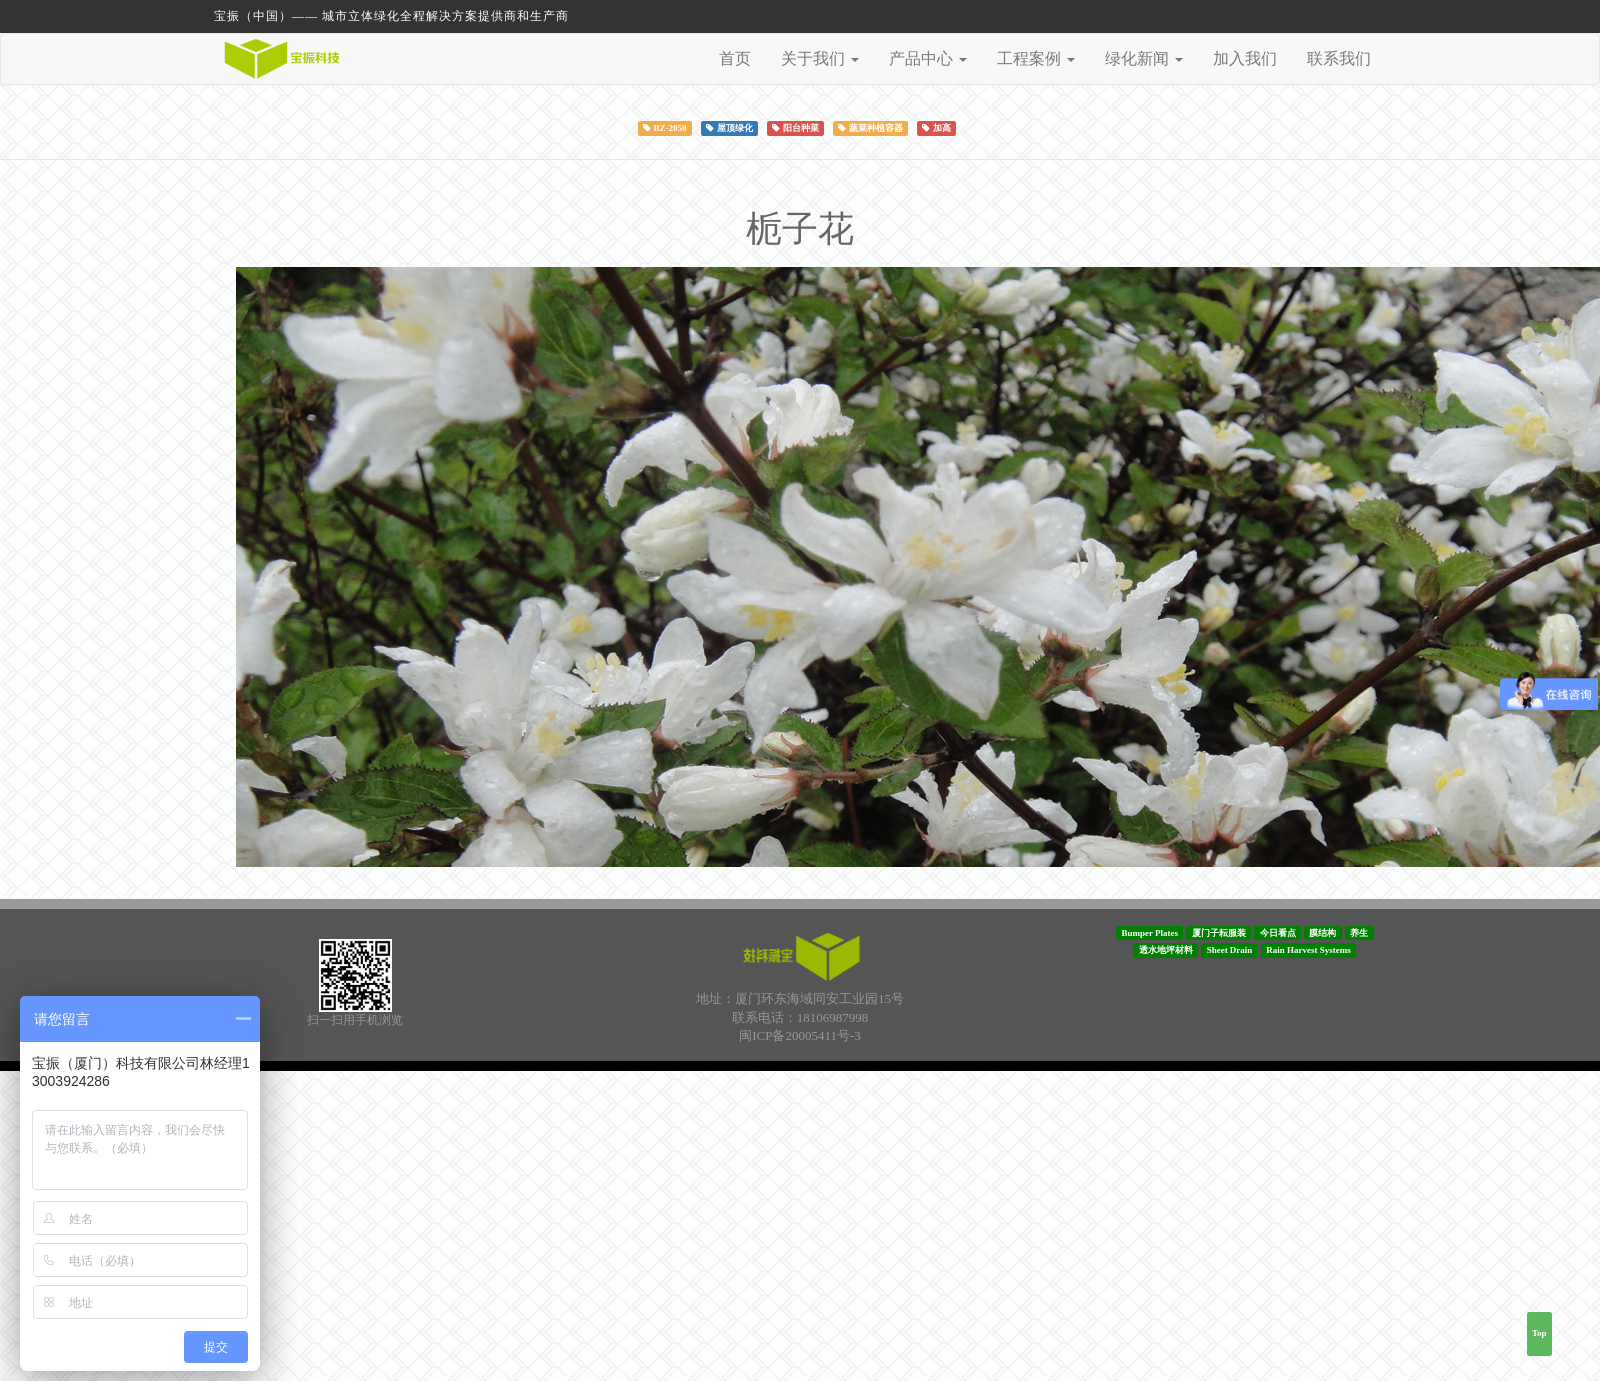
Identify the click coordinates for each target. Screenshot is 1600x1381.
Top (1539, 1333)
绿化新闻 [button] (1144, 58)
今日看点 (1278, 933)
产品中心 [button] (928, 58)
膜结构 (1322, 933)
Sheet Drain (1230, 950)
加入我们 (1245, 58)
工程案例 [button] (1036, 58)
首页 (735, 58)
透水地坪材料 (1166, 950)
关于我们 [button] (820, 58)
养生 (1359, 933)
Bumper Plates (1149, 933)
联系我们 (1339, 58)
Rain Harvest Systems (1308, 950)
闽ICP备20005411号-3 (800, 1035)
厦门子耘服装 (1219, 933)
